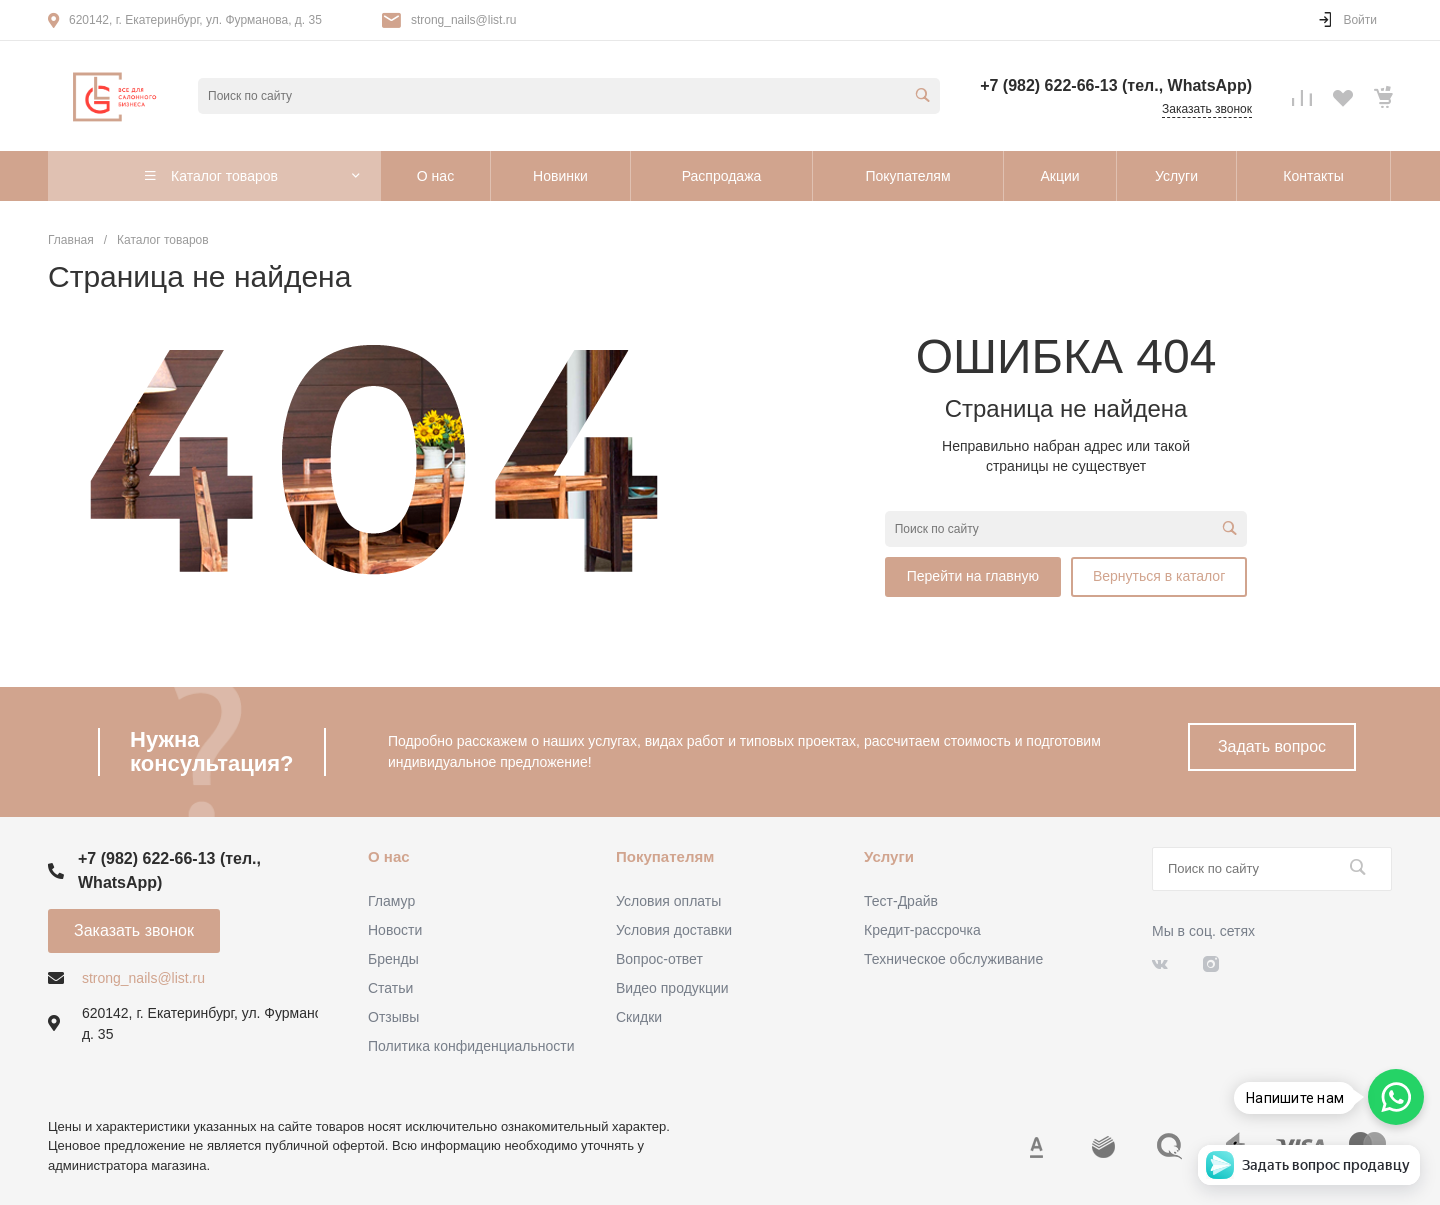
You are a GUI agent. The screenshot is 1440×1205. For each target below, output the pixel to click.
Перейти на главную (973, 576)
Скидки (639, 1017)
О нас (389, 856)
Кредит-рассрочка (922, 930)
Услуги (889, 856)
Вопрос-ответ (659, 959)
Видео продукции (672, 988)
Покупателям (665, 856)
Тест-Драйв (901, 901)
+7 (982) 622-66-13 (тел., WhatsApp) (1116, 85)
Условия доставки (674, 930)
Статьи (390, 988)
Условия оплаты (668, 901)
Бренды (393, 959)
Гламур (391, 901)
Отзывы (393, 1017)
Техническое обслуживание (953, 959)
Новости (395, 930)
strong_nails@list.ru (464, 20)
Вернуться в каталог (1159, 576)
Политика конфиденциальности (471, 1046)
